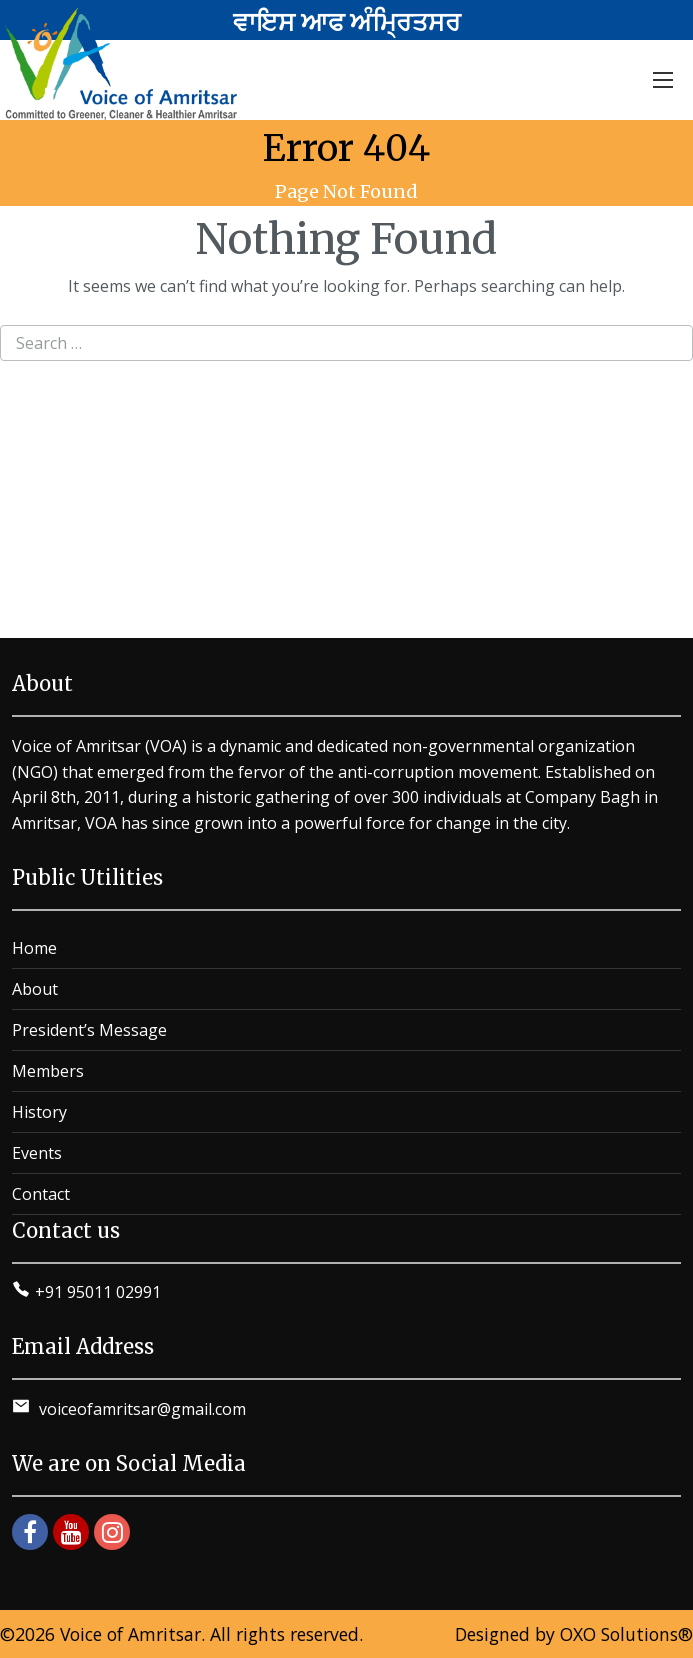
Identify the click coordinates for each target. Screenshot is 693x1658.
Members (48, 1071)
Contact (41, 1194)
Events (37, 1153)
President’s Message (89, 1030)
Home (34, 948)
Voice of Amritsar (130, 1634)
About (35, 989)
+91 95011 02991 (98, 1292)
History (39, 1112)
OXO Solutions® (626, 1634)
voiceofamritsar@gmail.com (140, 1409)
